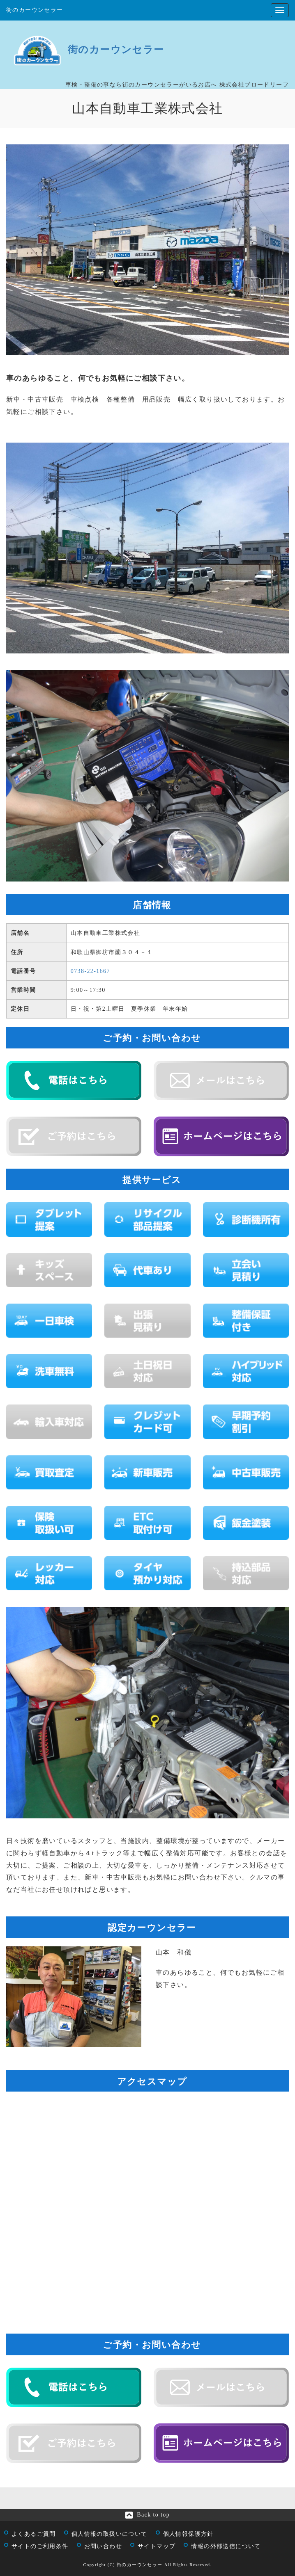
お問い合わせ (103, 2546)
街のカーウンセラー (34, 10)
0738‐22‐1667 (90, 971)
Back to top (153, 2515)
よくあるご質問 (34, 2534)
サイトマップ (156, 2546)
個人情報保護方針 (188, 2534)
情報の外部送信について (225, 2546)
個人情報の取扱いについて (109, 2534)
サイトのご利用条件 (40, 2546)
